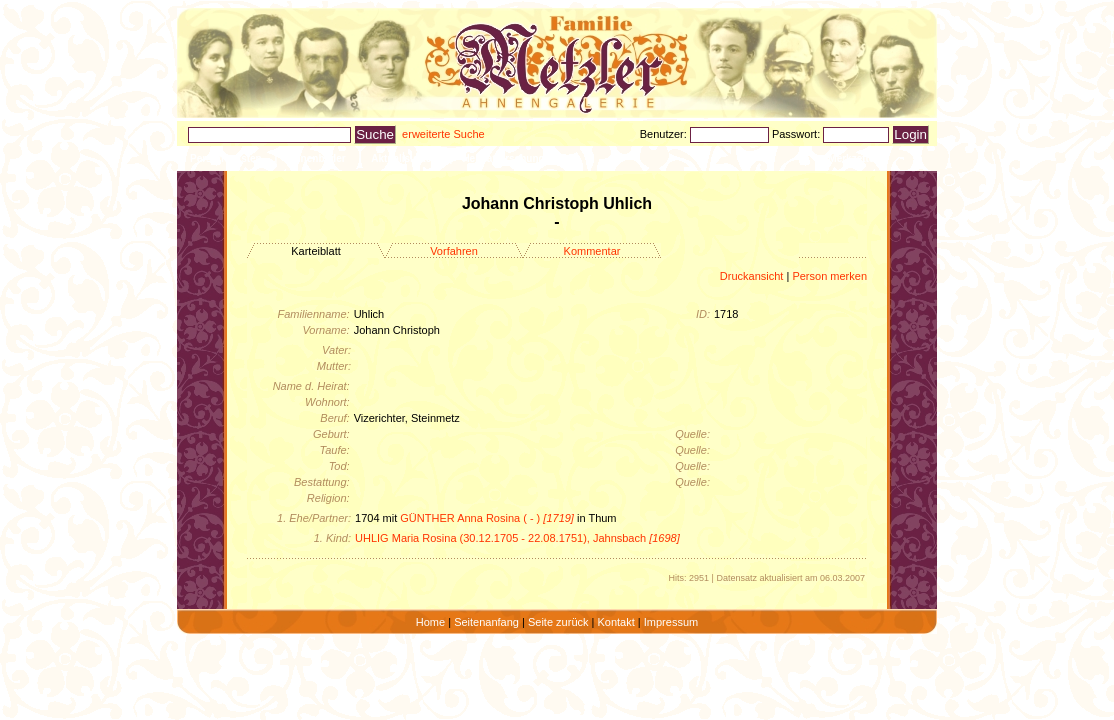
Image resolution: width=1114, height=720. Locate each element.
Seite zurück (558, 622)
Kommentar (592, 251)
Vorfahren (454, 251)
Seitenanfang (486, 622)
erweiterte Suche (443, 134)
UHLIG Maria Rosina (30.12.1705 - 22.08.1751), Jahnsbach (517, 538)
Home (430, 622)
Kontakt (615, 622)
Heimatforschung (503, 158)
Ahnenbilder (316, 158)
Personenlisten (226, 158)
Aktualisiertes (404, 158)
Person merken (829, 276)
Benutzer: (665, 134)
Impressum (671, 622)
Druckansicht (752, 276)
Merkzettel (852, 158)
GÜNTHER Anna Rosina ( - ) (487, 518)
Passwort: (797, 134)
